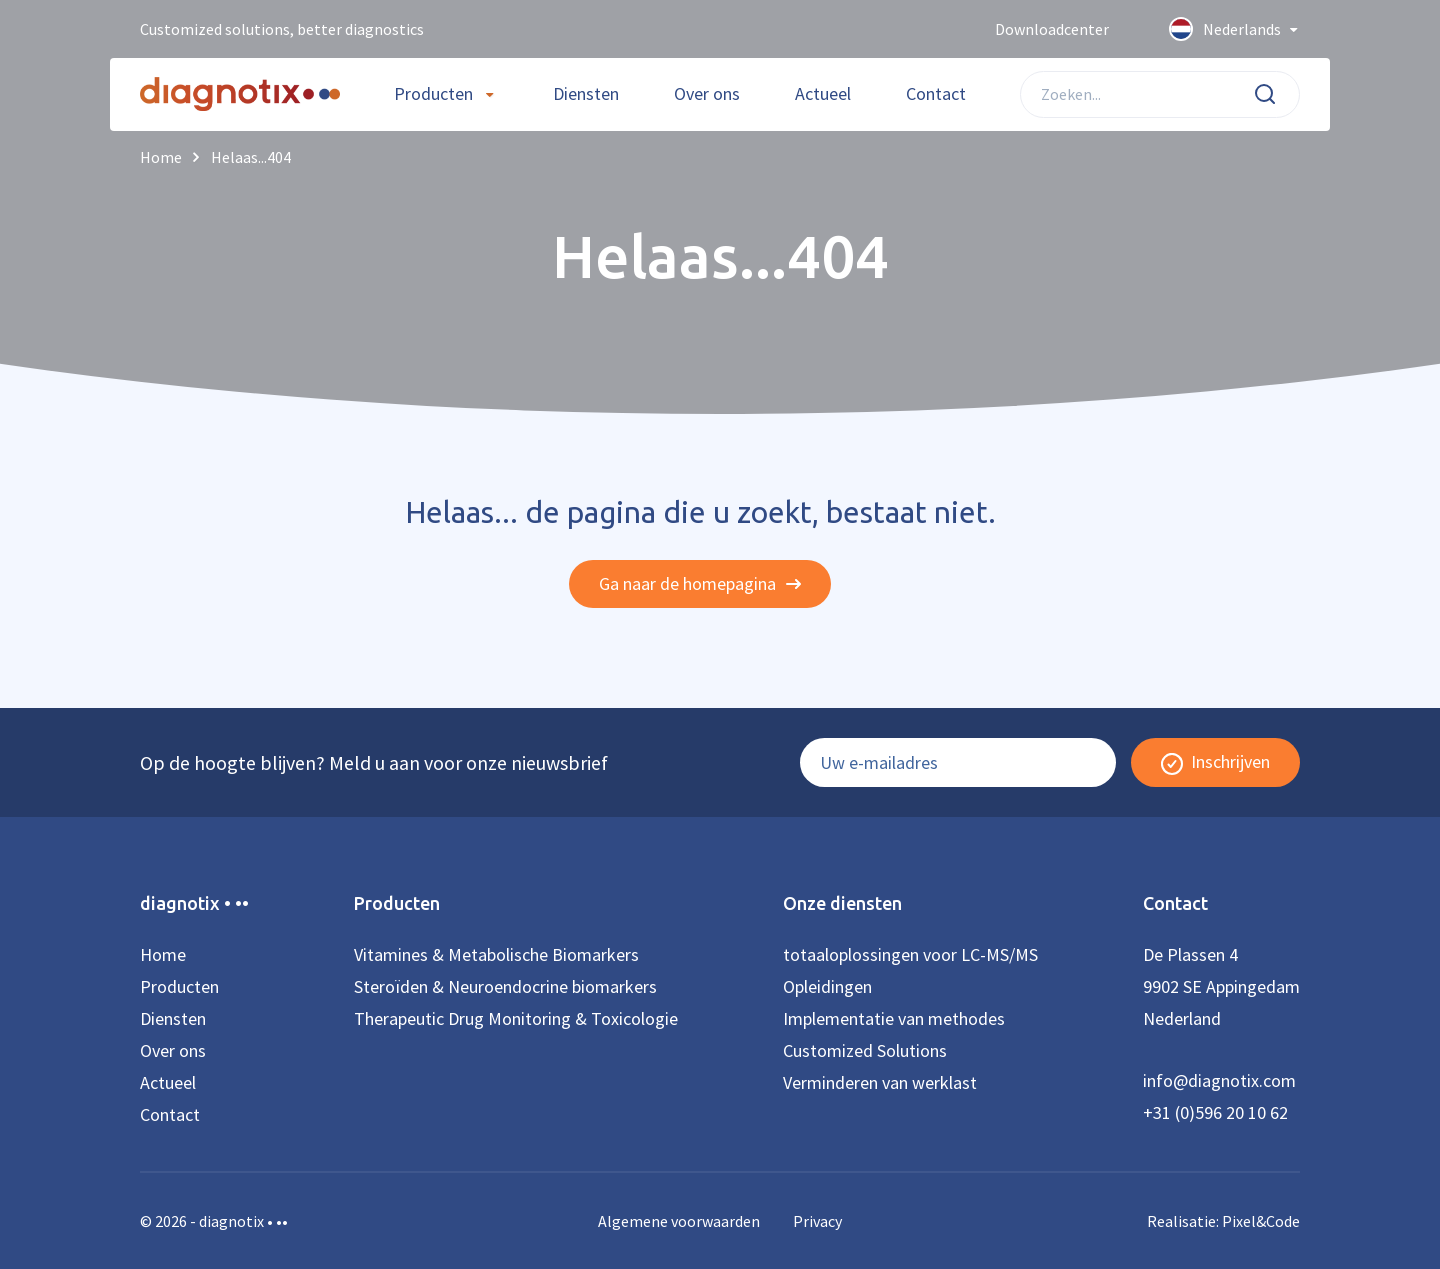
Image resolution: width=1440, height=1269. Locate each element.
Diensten (586, 93)
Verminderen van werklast (880, 1082)
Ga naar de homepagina (700, 583)
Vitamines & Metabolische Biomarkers (496, 954)
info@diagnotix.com (1219, 1080)
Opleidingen (827, 986)
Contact (936, 93)
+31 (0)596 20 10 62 (1215, 1112)
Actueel (823, 93)
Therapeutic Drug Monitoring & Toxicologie (516, 1018)
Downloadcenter (1052, 29)
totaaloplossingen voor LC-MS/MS (910, 954)
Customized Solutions (865, 1050)
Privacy (817, 1221)
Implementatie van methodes (894, 1018)
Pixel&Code (1261, 1221)
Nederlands (1234, 30)
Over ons (707, 93)
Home (163, 954)
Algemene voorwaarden (679, 1221)
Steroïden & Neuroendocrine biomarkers (505, 986)
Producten (433, 93)
